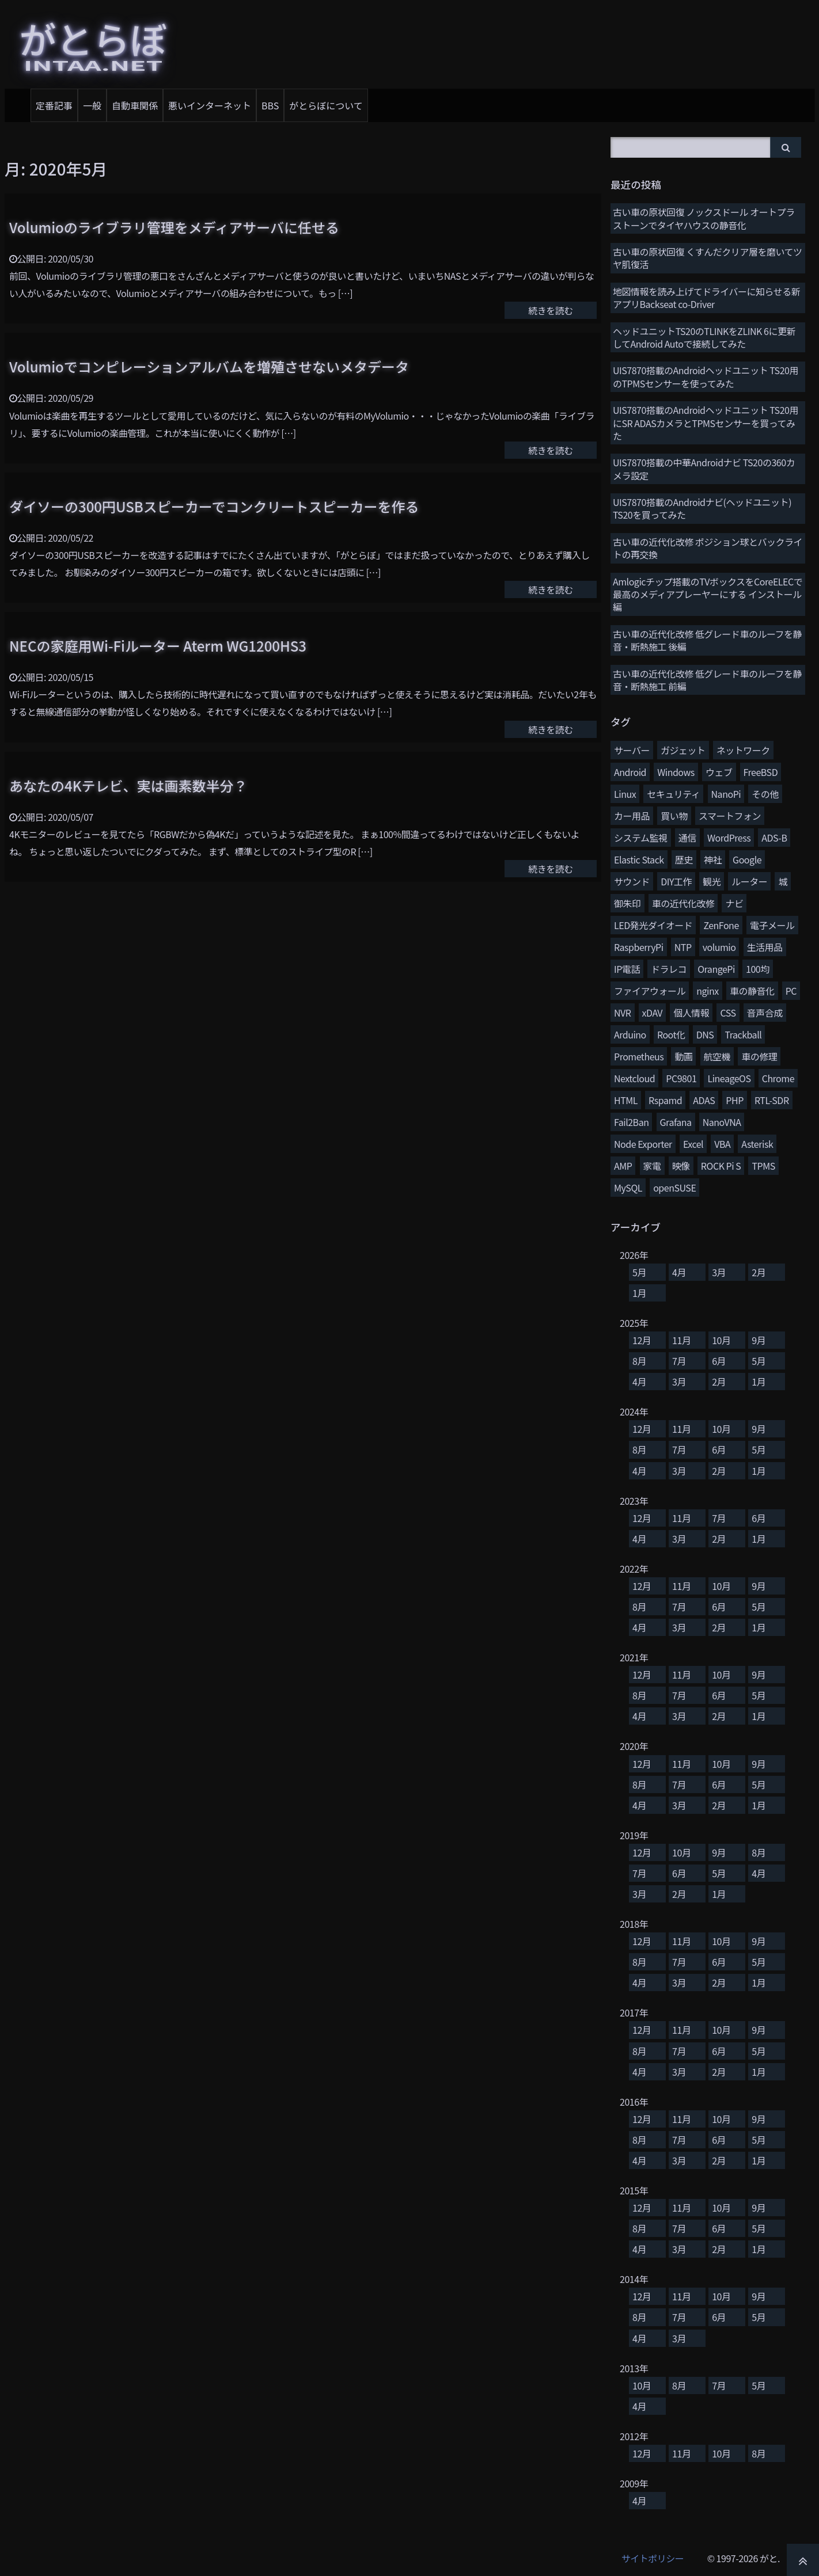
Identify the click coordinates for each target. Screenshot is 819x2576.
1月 (639, 1293)
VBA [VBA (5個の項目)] (722, 1144)
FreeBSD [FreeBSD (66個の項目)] (761, 772)
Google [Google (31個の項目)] (747, 859)
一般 (92, 105)
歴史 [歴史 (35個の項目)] (684, 859)
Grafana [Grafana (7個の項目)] (676, 1122)
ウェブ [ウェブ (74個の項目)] (719, 772)
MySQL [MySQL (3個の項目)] (628, 1187)
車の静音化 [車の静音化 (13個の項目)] (752, 991)
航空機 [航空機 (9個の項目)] (717, 1056)
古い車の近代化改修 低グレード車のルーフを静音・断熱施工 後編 (707, 640)
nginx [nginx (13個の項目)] (707, 991)
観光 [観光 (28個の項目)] (712, 881)
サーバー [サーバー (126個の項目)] (632, 750)
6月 (719, 1361)
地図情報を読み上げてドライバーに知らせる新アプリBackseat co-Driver (706, 297)
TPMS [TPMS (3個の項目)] (763, 1166)
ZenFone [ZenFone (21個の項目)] (720, 925)
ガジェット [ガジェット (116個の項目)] (683, 750)
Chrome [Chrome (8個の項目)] (778, 1078)
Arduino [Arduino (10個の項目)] (630, 1034)
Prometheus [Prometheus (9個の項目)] (638, 1056)
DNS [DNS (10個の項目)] (705, 1034)
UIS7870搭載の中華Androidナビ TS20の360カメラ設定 (704, 468)
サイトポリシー (652, 2558)
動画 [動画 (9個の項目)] (683, 1056)
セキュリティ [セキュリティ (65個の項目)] (673, 794)
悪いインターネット (209, 105)
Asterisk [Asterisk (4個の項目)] (757, 1144)
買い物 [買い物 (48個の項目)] (674, 816)
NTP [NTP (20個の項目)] (683, 947)
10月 (721, 1340)
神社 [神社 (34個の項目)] (713, 859)
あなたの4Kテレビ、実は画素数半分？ (128, 785)
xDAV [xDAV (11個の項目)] (652, 1012)
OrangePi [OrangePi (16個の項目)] (716, 969)
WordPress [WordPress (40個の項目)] (728, 837)
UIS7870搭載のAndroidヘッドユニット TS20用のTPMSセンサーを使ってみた (705, 376)
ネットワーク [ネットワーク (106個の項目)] (743, 750)
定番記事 (54, 105)
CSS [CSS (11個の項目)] (727, 1012)
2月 (758, 1272)
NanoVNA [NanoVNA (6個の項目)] (722, 1122)
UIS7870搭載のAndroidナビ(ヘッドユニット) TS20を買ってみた (702, 508)
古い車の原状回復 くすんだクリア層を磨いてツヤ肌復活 (707, 258)
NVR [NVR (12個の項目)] (622, 1012)
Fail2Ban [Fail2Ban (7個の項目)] (631, 1122)
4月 (679, 1272)
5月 (639, 1272)
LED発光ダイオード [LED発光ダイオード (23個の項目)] (653, 925)
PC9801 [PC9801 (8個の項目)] (681, 1078)
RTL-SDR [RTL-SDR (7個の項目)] (771, 1100)
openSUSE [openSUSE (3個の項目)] (674, 1187)
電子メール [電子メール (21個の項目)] (772, 925)
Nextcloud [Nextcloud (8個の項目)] (634, 1078)
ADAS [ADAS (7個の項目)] (704, 1100)
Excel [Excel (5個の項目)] (693, 1144)
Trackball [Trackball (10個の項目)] (743, 1034)
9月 (758, 1340)
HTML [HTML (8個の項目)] (626, 1100)
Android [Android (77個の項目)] (630, 772)
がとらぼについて (326, 105)
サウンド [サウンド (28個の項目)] (632, 881)
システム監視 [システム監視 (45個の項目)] (641, 837)
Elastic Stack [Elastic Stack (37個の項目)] (639, 859)
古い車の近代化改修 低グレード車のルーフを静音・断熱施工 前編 (707, 680)
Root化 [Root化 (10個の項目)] (671, 1034)
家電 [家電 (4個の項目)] (652, 1166)
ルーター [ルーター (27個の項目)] (749, 881)
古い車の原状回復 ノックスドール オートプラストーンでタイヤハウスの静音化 (704, 218)
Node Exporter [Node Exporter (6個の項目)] (643, 1144)
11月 (681, 1340)
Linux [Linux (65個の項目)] (625, 794)
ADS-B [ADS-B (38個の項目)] (774, 837)
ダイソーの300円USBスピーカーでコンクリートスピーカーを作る (214, 506)
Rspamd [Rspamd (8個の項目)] (665, 1100)
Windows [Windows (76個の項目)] (676, 772)
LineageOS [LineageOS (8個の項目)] (728, 1078)
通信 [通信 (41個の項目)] (687, 837)
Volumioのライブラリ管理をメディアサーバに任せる (174, 227)
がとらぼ (93, 43)
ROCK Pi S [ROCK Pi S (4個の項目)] (721, 1166)
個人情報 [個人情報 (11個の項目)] (691, 1012)
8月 (639, 1361)
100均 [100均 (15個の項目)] (757, 969)
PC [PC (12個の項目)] (791, 991)
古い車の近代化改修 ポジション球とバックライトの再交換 (707, 548)
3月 (719, 1272)
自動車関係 (135, 105)
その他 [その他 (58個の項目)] (765, 794)
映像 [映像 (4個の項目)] (681, 1166)
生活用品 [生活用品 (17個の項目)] (765, 947)
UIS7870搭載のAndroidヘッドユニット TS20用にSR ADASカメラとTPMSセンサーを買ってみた (705, 423)
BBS (270, 105)
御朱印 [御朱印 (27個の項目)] (627, 903)
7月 (679, 1361)
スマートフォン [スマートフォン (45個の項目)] (730, 816)
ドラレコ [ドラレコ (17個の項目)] (669, 969)
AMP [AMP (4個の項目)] (623, 1166)
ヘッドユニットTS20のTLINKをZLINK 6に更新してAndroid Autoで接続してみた (704, 337)
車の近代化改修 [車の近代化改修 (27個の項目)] (683, 903)
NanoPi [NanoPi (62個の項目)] (726, 794)
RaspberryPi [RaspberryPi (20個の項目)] (638, 947)
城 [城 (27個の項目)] (782, 881)
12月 (641, 1340)
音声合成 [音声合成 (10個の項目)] (765, 1012)
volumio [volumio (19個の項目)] (719, 947)
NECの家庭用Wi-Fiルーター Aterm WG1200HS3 (157, 646)
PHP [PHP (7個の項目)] (734, 1100)
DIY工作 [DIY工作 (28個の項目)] (676, 881)
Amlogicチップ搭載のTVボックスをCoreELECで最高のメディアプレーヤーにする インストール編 (707, 594)
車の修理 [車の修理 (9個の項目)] (759, 1056)
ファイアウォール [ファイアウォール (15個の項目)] (649, 991)
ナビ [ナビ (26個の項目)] (734, 903)
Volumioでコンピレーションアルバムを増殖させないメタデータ (209, 366)
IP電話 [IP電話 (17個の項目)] (627, 969)
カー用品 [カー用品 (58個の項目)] (632, 816)
